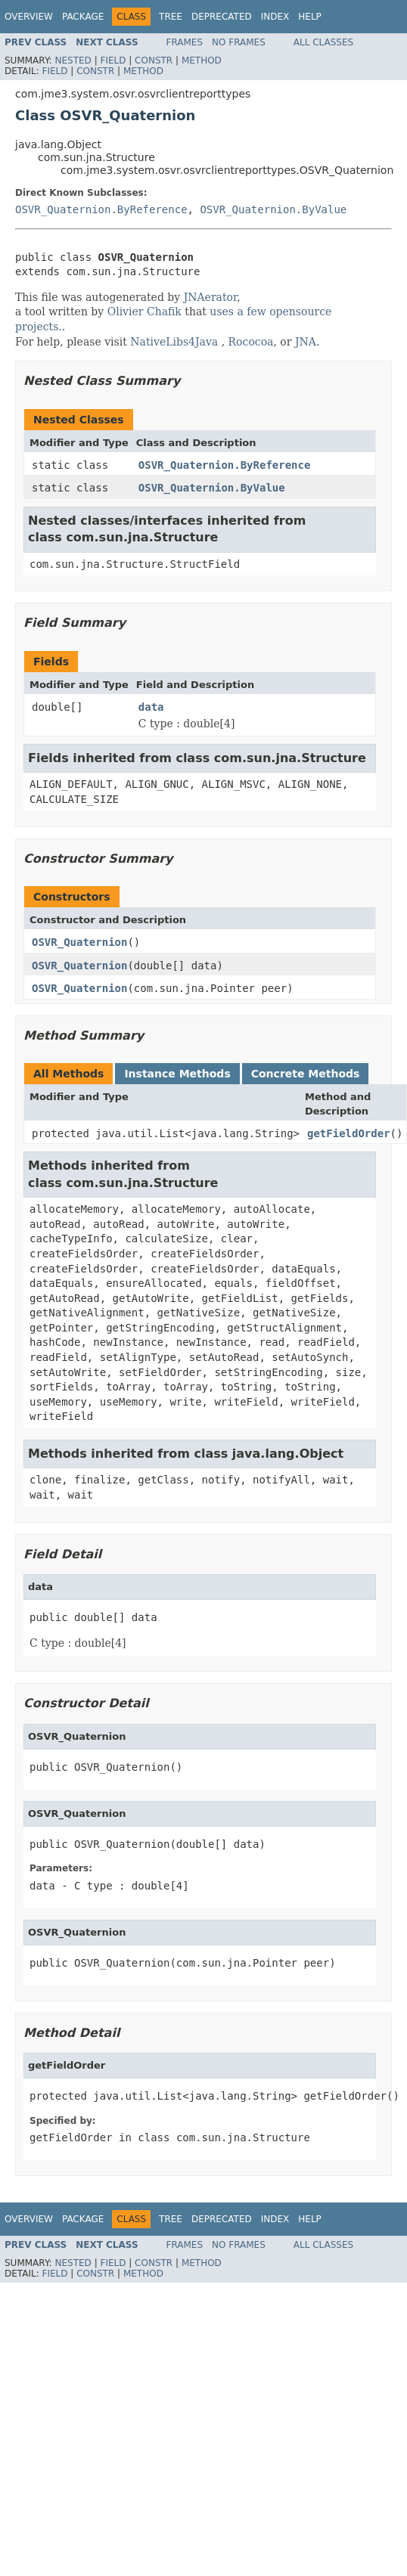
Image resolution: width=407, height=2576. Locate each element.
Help (310, 16)
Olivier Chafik (144, 311)
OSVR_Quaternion (79, 942)
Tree (170, 16)
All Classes (323, 42)
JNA (305, 342)
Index (275, 16)
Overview (29, 16)
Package (83, 16)
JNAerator (211, 297)
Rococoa (251, 342)
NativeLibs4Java (174, 342)
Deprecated (221, 16)
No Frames (239, 42)
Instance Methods (177, 1074)
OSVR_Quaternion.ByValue (273, 209)
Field (113, 60)
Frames (185, 42)
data (151, 707)
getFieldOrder (348, 1133)
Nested (72, 60)
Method (202, 60)
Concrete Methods (305, 1074)
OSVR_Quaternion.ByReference (101, 209)
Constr (153, 60)
